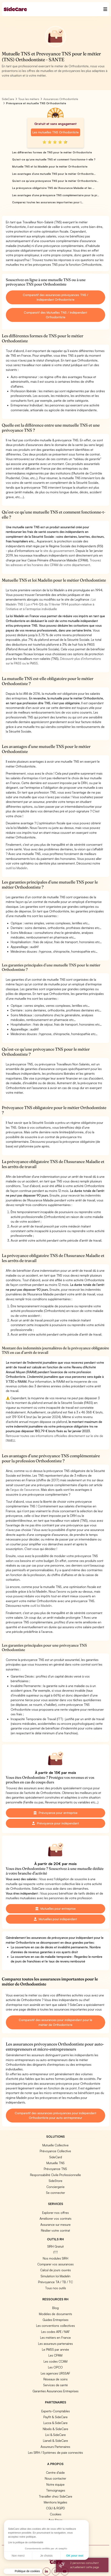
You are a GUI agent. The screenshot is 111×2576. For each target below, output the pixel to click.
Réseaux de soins (55, 2379)
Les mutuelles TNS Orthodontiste (55, 132)
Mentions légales (55, 2502)
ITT (55, 2252)
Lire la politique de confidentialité (25, 2542)
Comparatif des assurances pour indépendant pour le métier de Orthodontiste (55, 2022)
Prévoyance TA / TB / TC (55, 2282)
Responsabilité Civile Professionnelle (55, 2175)
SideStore (55, 2181)
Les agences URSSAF (55, 2373)
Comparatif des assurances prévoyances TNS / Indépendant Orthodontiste (55, 297)
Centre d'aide (55, 2473)
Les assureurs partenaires (55, 2344)
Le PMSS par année (55, 2349)
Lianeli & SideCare (55, 2441)
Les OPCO (55, 2367)
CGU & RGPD (55, 2508)
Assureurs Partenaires (55, 2447)
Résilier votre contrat (55, 2230)
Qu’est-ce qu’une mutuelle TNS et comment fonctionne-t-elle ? (53, 159)
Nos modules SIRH (55, 2258)
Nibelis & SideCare (55, 2429)
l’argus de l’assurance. (25, 1490)
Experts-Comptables (55, 2411)
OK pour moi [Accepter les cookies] (74, 2555)
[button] (23, 2571)
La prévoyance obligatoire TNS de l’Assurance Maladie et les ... (53, 188)
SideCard (55, 2157)
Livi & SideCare (55, 2435)
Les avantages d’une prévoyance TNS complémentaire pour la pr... (55, 195)
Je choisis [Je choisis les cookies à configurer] (46, 2555)
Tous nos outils (55, 2288)
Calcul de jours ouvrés (55, 2270)
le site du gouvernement (57, 551)
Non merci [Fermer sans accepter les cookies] (18, 2555)
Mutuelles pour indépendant (55, 1919)
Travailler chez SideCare (55, 2496)
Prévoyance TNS (55, 2169)
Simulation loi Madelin (55, 2276)
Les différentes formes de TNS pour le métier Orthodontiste (52, 152)
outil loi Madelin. (17, 868)
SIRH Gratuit (55, 2246)
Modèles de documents (55, 2314)
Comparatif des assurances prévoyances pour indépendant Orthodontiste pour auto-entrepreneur (55, 2115)
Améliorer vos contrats (55, 2218)
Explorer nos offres (55, 2213)
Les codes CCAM (55, 2361)
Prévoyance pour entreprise (55, 1813)
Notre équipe (55, 2484)
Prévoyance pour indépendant (55, 1823)
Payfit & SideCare (55, 2417)
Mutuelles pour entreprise (55, 1908)
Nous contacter (55, 2478)
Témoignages (55, 2490)
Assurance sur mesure (55, 2225)
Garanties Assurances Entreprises (55, 2391)
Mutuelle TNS (55, 2163)
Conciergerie (55, 2187)
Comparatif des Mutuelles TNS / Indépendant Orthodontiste (55, 314)
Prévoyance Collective (55, 2151)
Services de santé (55, 2385)
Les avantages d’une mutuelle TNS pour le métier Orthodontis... (53, 173)
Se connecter (55, 2193)
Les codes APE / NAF (55, 2332)
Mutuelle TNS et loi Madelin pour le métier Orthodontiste (49, 166)
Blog (55, 2308)
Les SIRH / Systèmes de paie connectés (55, 2453)
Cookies (55, 2514)
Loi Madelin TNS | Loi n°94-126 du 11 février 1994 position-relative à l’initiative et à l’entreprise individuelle (51, 604)
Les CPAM (55, 2355)
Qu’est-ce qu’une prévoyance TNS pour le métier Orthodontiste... (55, 180)
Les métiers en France (55, 2338)
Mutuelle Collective (55, 2145)
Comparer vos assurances (55, 2264)
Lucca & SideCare (55, 2423)
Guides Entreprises (55, 2320)
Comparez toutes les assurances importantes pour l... (47, 202)
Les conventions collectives (55, 2326)
